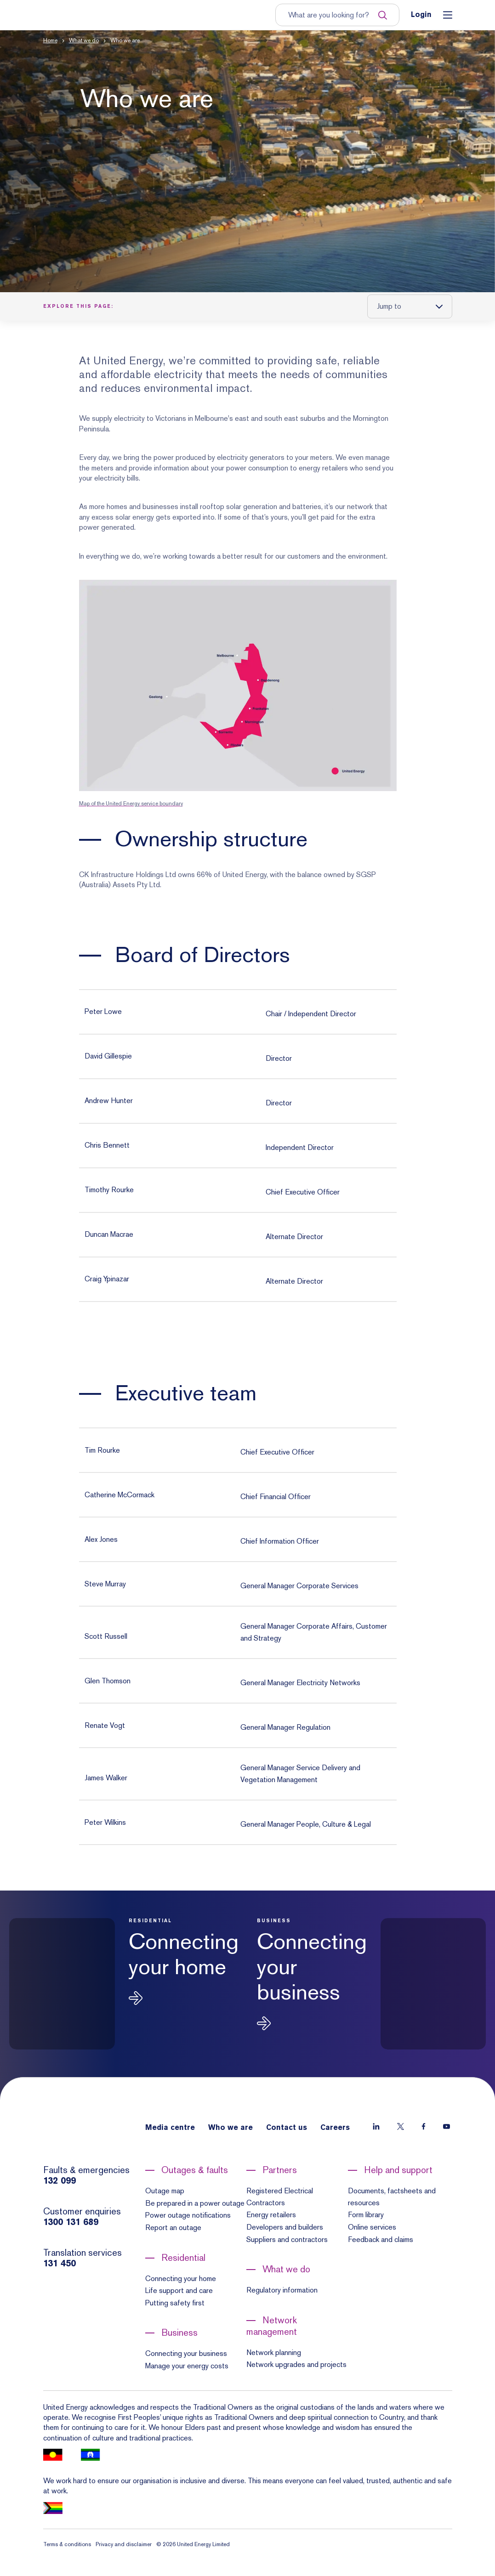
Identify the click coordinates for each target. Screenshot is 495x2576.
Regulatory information (282, 2290)
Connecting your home (180, 2278)
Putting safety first (175, 2303)
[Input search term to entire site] (332, 15)
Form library (366, 2214)
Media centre (170, 2128)
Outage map (164, 2191)
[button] (247, 161)
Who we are (230, 2128)
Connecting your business (186, 2353)
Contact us (286, 2128)
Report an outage (173, 2227)
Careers (335, 2128)
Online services (372, 2227)
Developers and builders (284, 2227)
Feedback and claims (380, 2239)
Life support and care (179, 2290)
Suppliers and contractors (287, 2239)
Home (50, 40)
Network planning (273, 2352)
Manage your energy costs (186, 2366)
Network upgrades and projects (296, 2364)
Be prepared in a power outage (195, 2203)
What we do (84, 40)
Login (421, 15)
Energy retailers (271, 2214)
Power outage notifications (188, 2215)
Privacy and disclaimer (124, 2544)
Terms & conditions (67, 2544)
